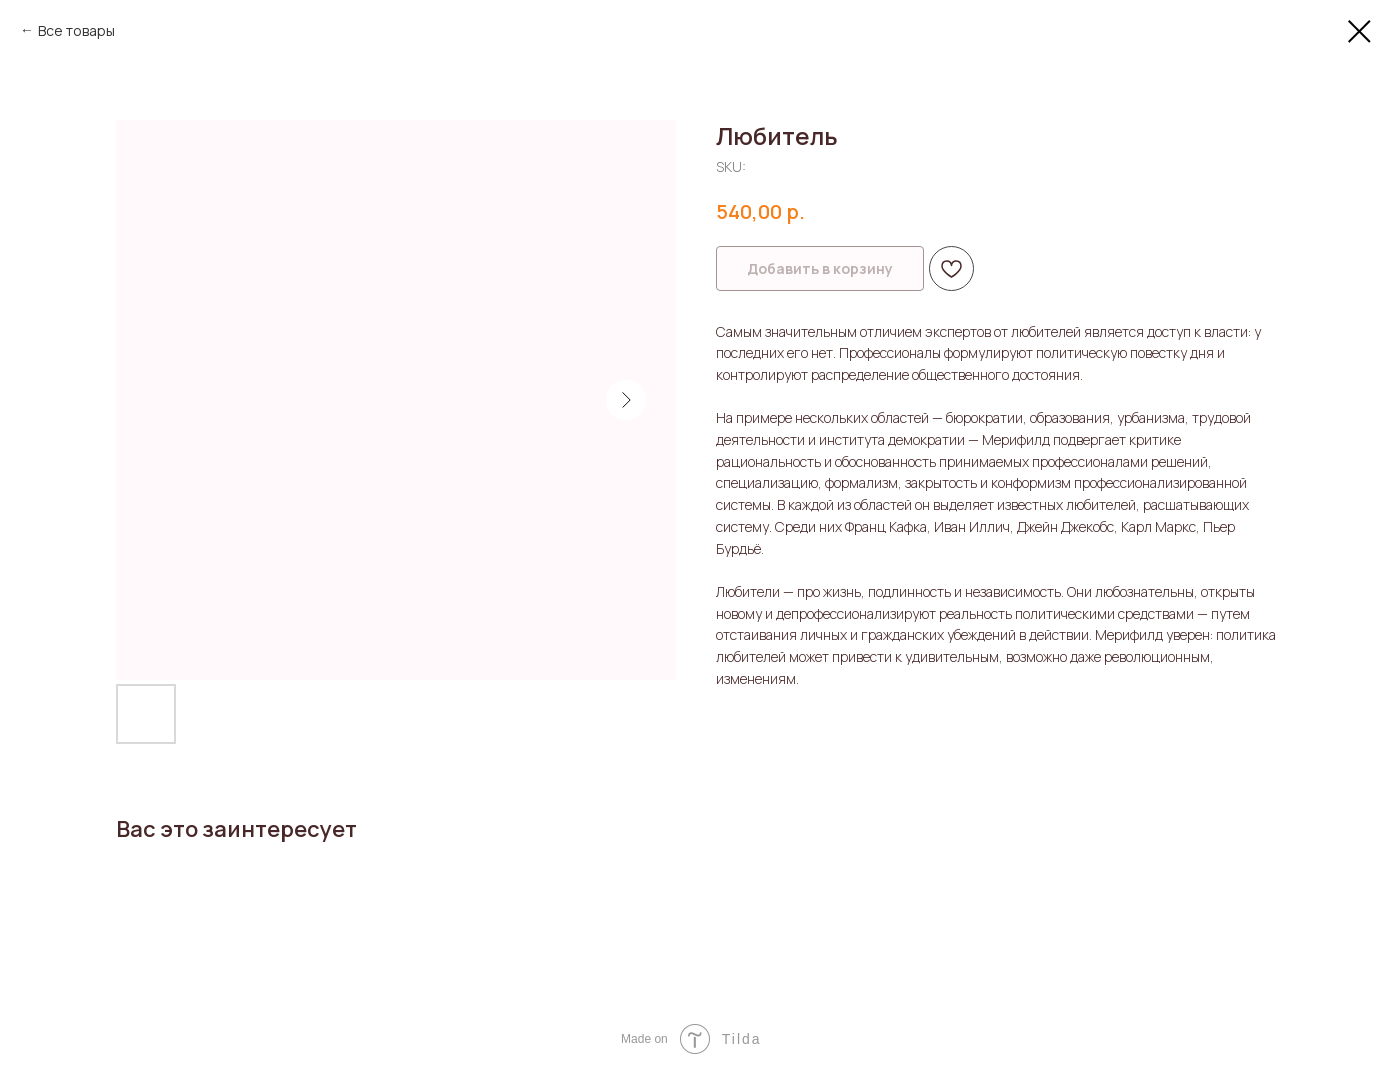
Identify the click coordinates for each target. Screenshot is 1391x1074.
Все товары (76, 30)
